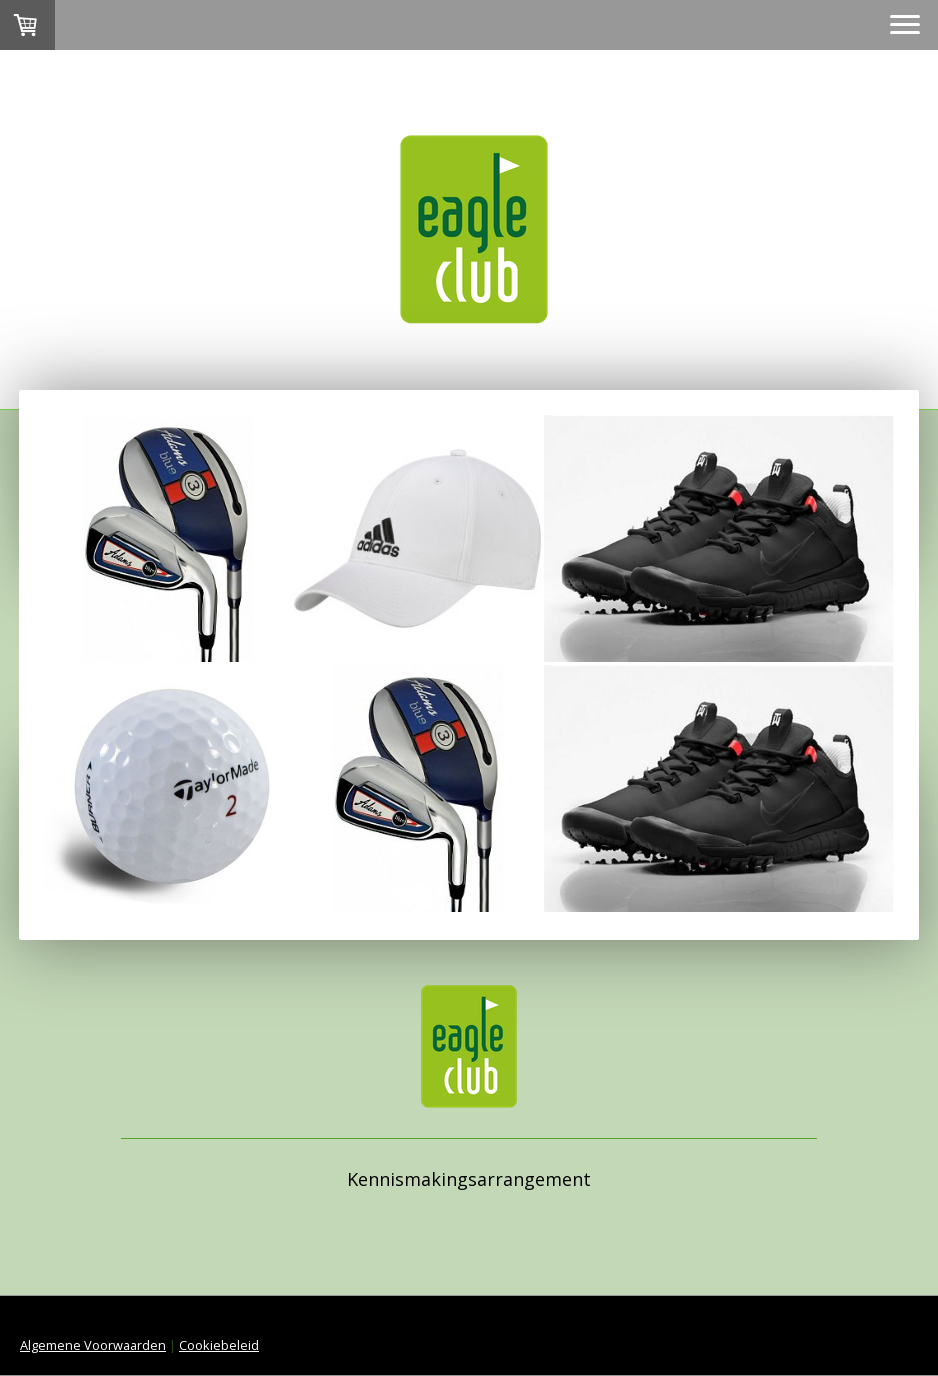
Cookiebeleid (219, 1345)
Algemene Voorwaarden (93, 1345)
